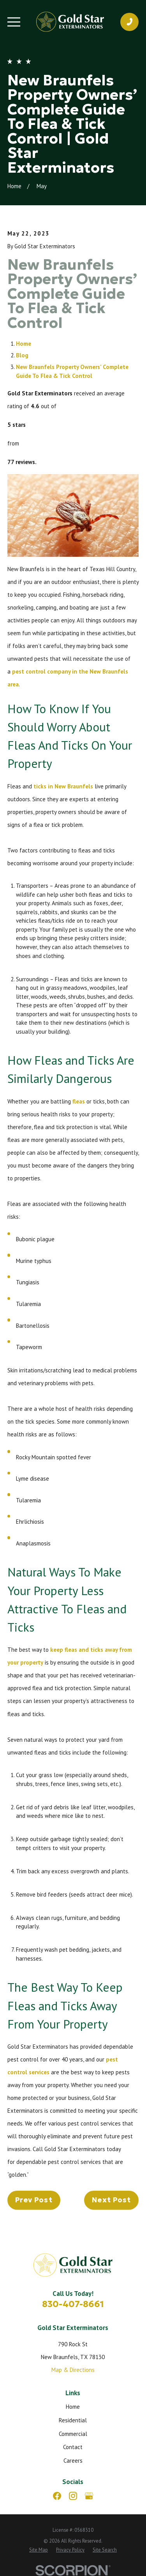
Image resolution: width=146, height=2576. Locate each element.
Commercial (73, 2433)
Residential (73, 2420)
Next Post (111, 2199)
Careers (73, 2460)
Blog (22, 355)
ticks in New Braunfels (63, 786)
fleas (78, 1101)
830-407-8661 (73, 2304)
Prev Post (34, 2199)
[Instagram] (73, 2496)
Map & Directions (73, 2369)
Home (23, 343)
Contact (73, 2447)
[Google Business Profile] (89, 2496)
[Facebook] (57, 2496)
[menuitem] (38, 2549)
